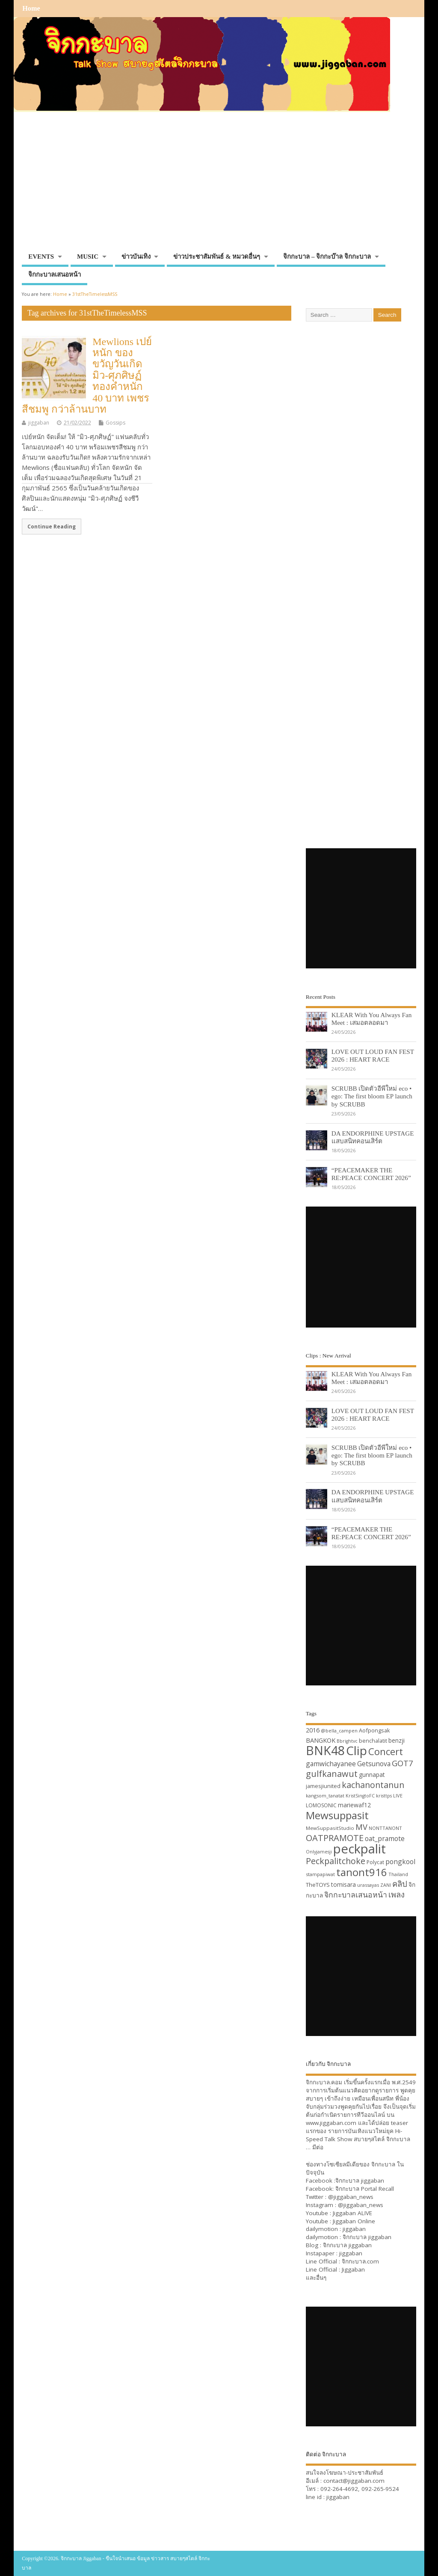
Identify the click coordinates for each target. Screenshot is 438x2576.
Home (31, 8)
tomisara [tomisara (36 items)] (343, 1884)
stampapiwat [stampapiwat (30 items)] (320, 1874)
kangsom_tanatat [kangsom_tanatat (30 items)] (325, 1795)
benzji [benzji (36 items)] (396, 1740)
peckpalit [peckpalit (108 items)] (359, 1848)
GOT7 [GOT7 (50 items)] (402, 1763)
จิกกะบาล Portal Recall (364, 2188)
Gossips (115, 422)
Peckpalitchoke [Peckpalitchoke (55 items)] (335, 1861)
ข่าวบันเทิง (136, 256)
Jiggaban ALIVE (352, 2213)
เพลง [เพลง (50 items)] (396, 1894)
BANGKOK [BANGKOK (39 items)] (320, 1740)
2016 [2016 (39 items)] (313, 1730)
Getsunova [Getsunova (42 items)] (374, 1763)
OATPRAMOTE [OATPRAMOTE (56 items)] (335, 1838)
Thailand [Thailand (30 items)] (398, 1874)
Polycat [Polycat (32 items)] (375, 1862)
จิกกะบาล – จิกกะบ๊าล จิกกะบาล (327, 256)
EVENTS (41, 256)
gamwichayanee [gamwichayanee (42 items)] (331, 1763)
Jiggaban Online (354, 2221)
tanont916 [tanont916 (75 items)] (361, 1872)
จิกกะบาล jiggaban (359, 2180)
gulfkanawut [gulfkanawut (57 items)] (332, 1773)
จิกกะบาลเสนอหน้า (54, 274)
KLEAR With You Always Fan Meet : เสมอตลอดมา (371, 1018)
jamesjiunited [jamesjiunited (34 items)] (323, 1786)
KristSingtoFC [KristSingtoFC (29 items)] (360, 1796)
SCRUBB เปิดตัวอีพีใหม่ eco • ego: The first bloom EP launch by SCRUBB (371, 1096)
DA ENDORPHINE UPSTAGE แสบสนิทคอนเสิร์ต (372, 1137)
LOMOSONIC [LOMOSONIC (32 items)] (321, 1805)
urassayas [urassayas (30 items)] (368, 1885)
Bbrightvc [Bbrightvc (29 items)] (347, 1741)
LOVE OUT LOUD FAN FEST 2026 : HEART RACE (372, 1055)
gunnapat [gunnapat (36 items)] (372, 1774)
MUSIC (87, 256)
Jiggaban (353, 2269)
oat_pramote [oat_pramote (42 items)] (385, 1838)
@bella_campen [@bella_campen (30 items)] (339, 1730)
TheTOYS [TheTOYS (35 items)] (318, 1884)
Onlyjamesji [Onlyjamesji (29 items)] (319, 1852)
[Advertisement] (219, 185)
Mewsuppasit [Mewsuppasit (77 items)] (337, 1815)
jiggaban (38, 422)
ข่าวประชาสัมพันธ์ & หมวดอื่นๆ (216, 256)
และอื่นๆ (316, 2277)
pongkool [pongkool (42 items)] (400, 1861)
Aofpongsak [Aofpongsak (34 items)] (374, 1730)
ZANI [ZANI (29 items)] (385, 1885)
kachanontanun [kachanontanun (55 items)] (373, 1785)
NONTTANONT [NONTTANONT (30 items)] (385, 1828)
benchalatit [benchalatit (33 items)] (373, 1740)
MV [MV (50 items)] (361, 1826)
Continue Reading (51, 526)
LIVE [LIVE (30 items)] (397, 1795)
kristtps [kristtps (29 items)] (384, 1796)
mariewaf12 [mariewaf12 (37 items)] (354, 1805)
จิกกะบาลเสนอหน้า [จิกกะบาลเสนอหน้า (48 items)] (355, 1894)
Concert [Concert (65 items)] (385, 1751)
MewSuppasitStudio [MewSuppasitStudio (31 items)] (330, 1828)
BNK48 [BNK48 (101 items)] (325, 1750)
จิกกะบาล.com (360, 2261)
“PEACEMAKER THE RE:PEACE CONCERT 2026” (371, 1173)
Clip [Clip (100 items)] (356, 1750)
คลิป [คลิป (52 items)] (399, 1883)
